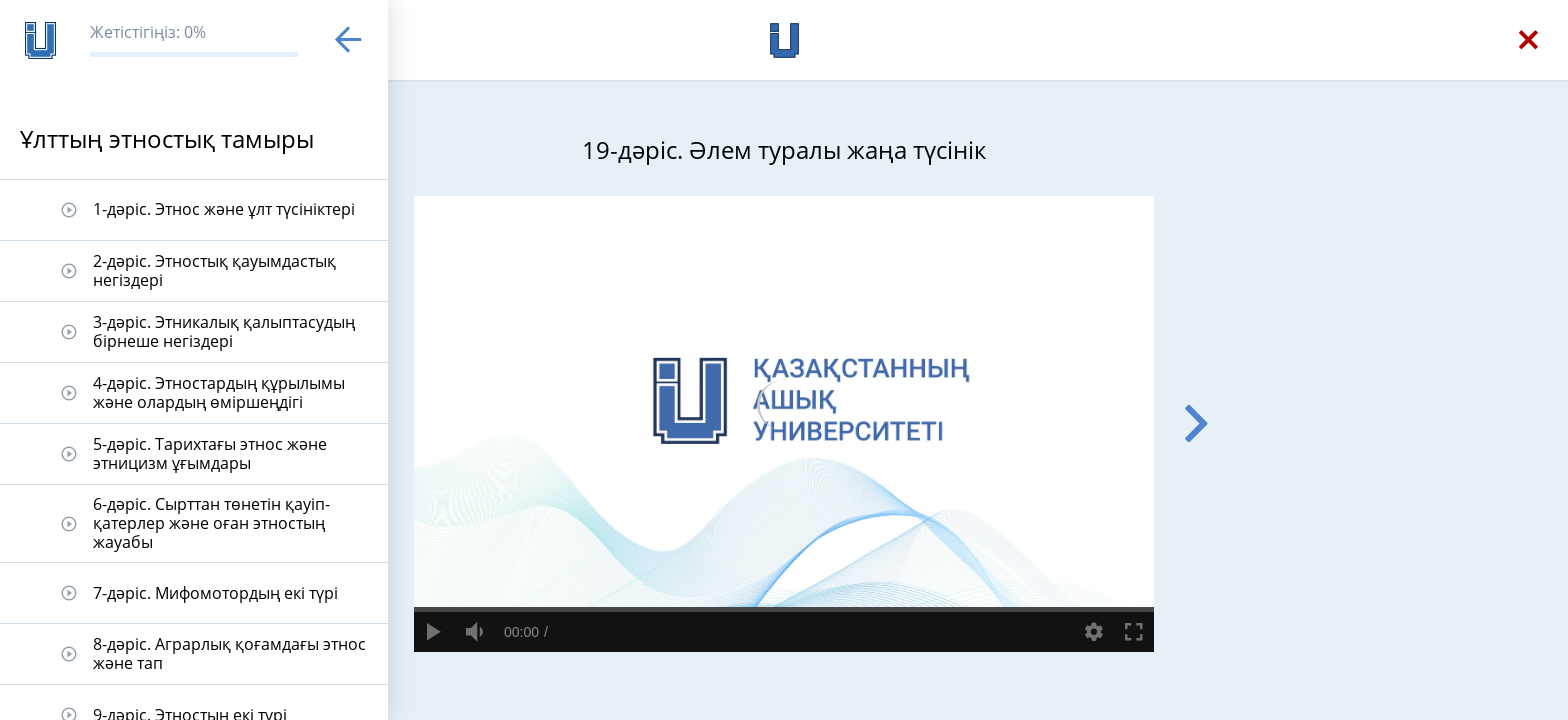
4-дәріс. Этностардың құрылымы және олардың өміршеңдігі (219, 392)
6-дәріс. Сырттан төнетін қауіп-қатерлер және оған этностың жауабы (211, 523)
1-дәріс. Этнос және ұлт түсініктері (224, 209)
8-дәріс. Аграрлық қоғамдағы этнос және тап (229, 653)
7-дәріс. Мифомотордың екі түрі (215, 593)
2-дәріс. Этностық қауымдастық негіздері (214, 270)
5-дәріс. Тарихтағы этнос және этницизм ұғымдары (210, 453)
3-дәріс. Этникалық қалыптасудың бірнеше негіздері (224, 331)
